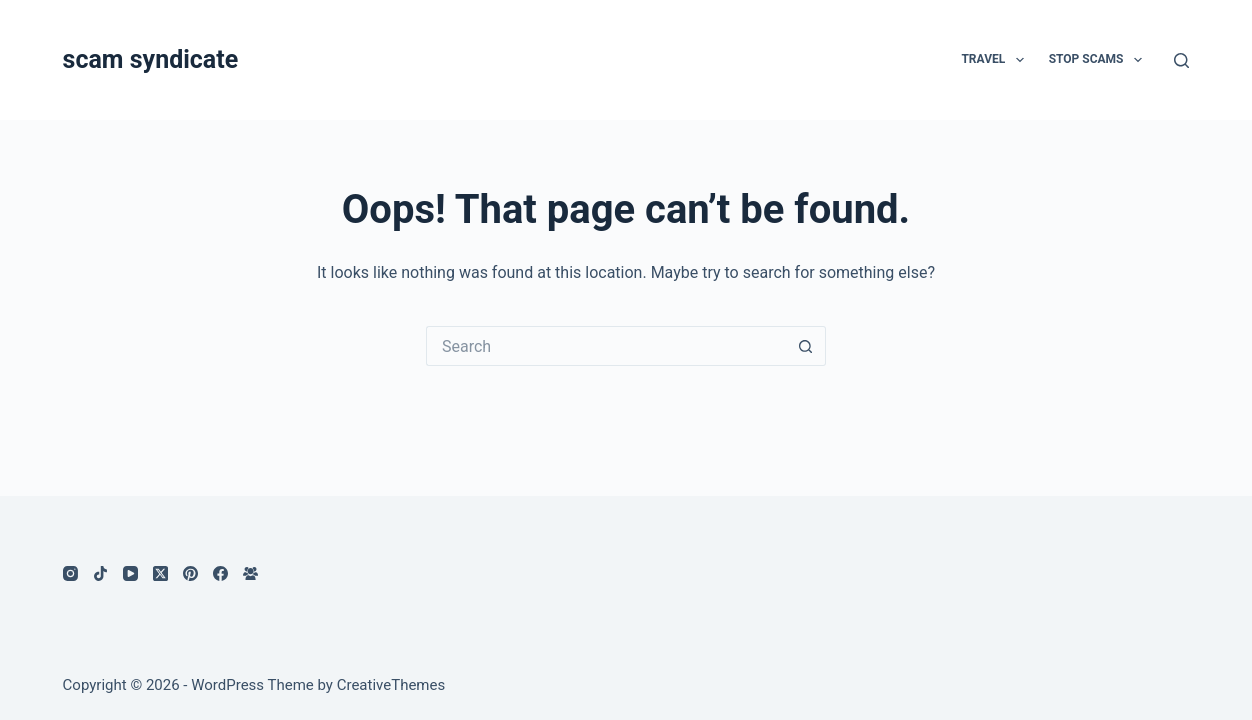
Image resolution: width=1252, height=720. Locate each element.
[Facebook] (220, 573)
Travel (996, 60)
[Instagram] (70, 573)
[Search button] (806, 346)
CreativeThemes (391, 685)
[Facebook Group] (250, 573)
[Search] (1181, 60)
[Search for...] (606, 346)
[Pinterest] (190, 573)
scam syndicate (151, 59)
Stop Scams (1099, 60)
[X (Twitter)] (160, 573)
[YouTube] (130, 573)
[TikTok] (100, 573)
